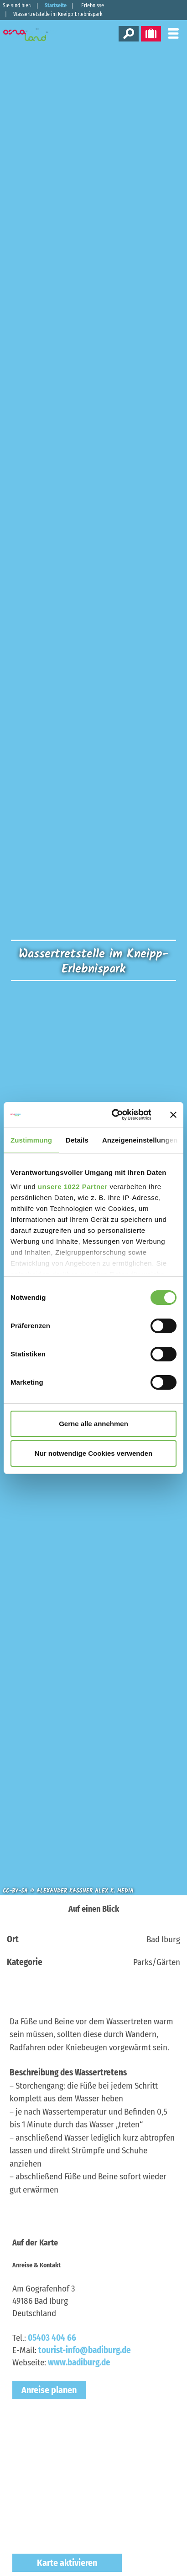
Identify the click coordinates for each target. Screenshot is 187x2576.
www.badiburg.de (79, 2362)
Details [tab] (77, 1140)
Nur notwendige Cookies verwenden (93, 1453)
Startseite (56, 5)
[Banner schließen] (173, 1115)
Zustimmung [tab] (31, 1140)
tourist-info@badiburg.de (84, 2350)
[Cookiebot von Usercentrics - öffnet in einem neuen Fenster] (113, 1115)
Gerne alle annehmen (93, 1424)
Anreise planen (49, 2390)
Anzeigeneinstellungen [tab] (139, 1140)
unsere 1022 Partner (73, 1186)
